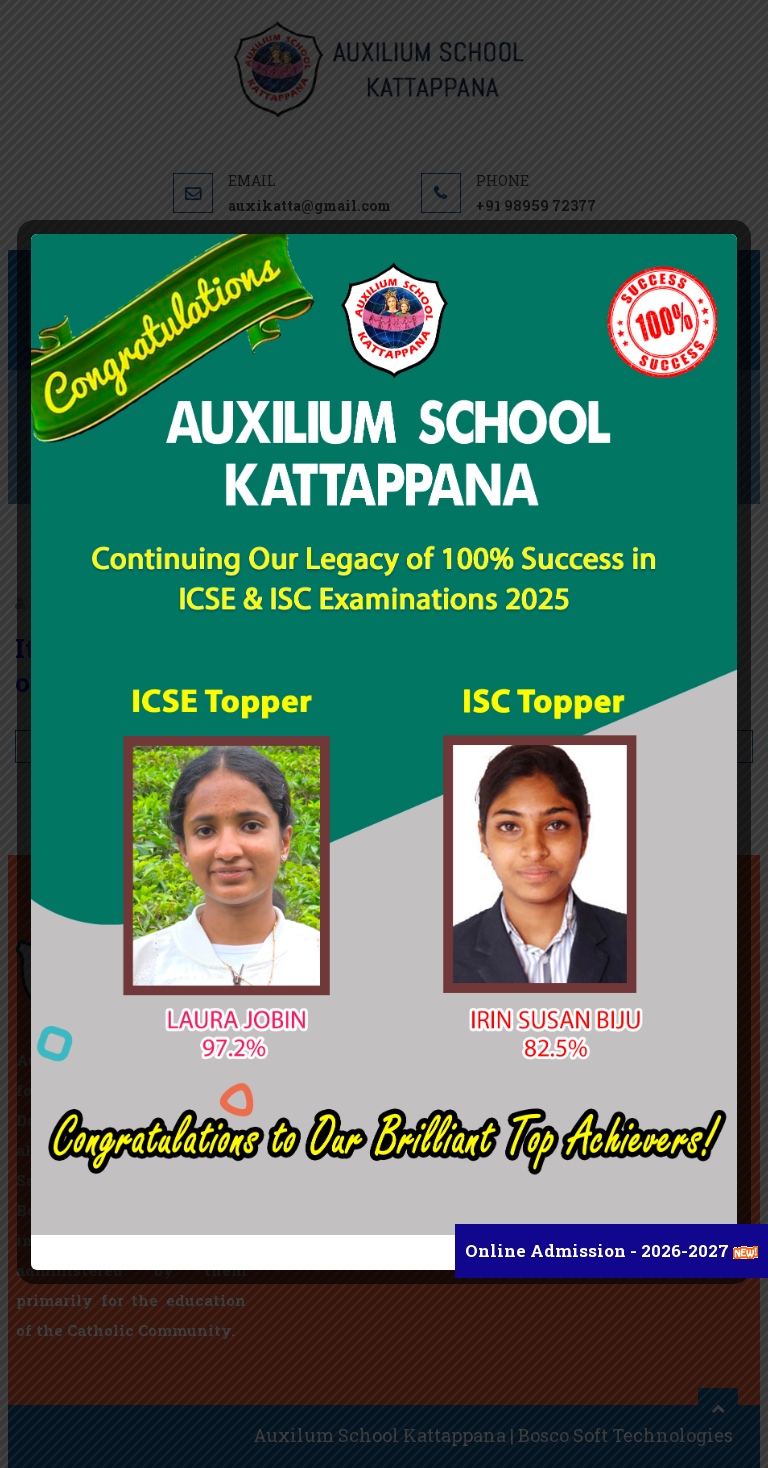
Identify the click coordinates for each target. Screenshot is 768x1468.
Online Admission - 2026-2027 (599, 1250)
